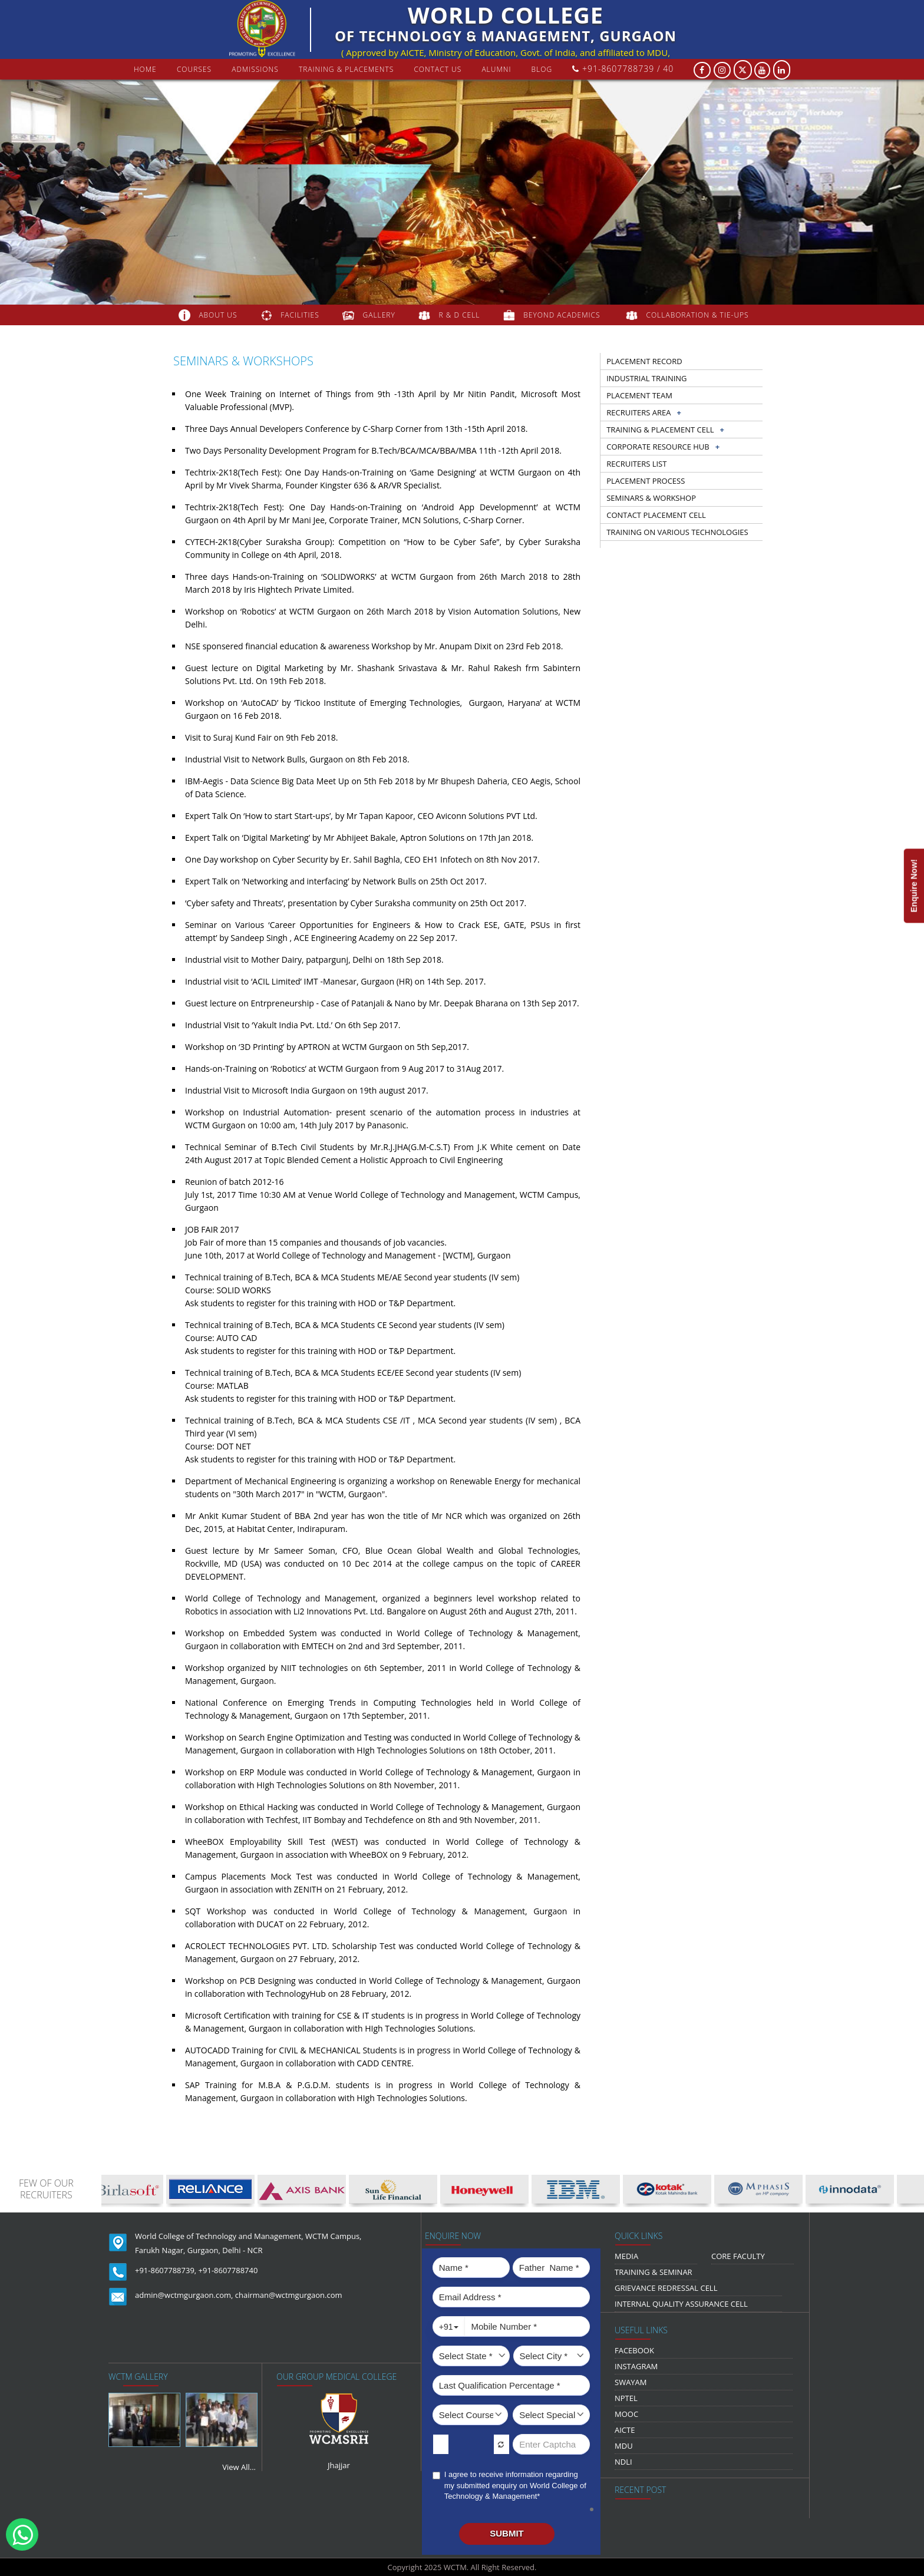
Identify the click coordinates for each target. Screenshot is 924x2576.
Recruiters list (636, 463)
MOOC (626, 2414)
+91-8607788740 (228, 2270)
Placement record (644, 361)
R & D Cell (459, 315)
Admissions (255, 69)
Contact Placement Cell (656, 515)
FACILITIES (299, 315)
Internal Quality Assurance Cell (681, 2303)
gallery (379, 315)
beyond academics (562, 315)
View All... (239, 2467)
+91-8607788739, (165, 2270)
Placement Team (639, 395)
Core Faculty (738, 2256)
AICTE (625, 2430)
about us (218, 315)
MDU (624, 2445)
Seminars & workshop (651, 498)
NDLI (623, 2461)
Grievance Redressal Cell (666, 2288)
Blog (542, 69)
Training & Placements (346, 69)
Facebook (634, 2350)
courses (194, 69)
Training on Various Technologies (677, 532)
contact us (437, 69)
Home (145, 69)
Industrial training (646, 378)
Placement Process (645, 480)
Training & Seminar (653, 2272)
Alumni (496, 69)
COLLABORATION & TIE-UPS (697, 315)
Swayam (631, 2382)
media (626, 2256)
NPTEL (626, 2398)
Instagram (636, 2366)
